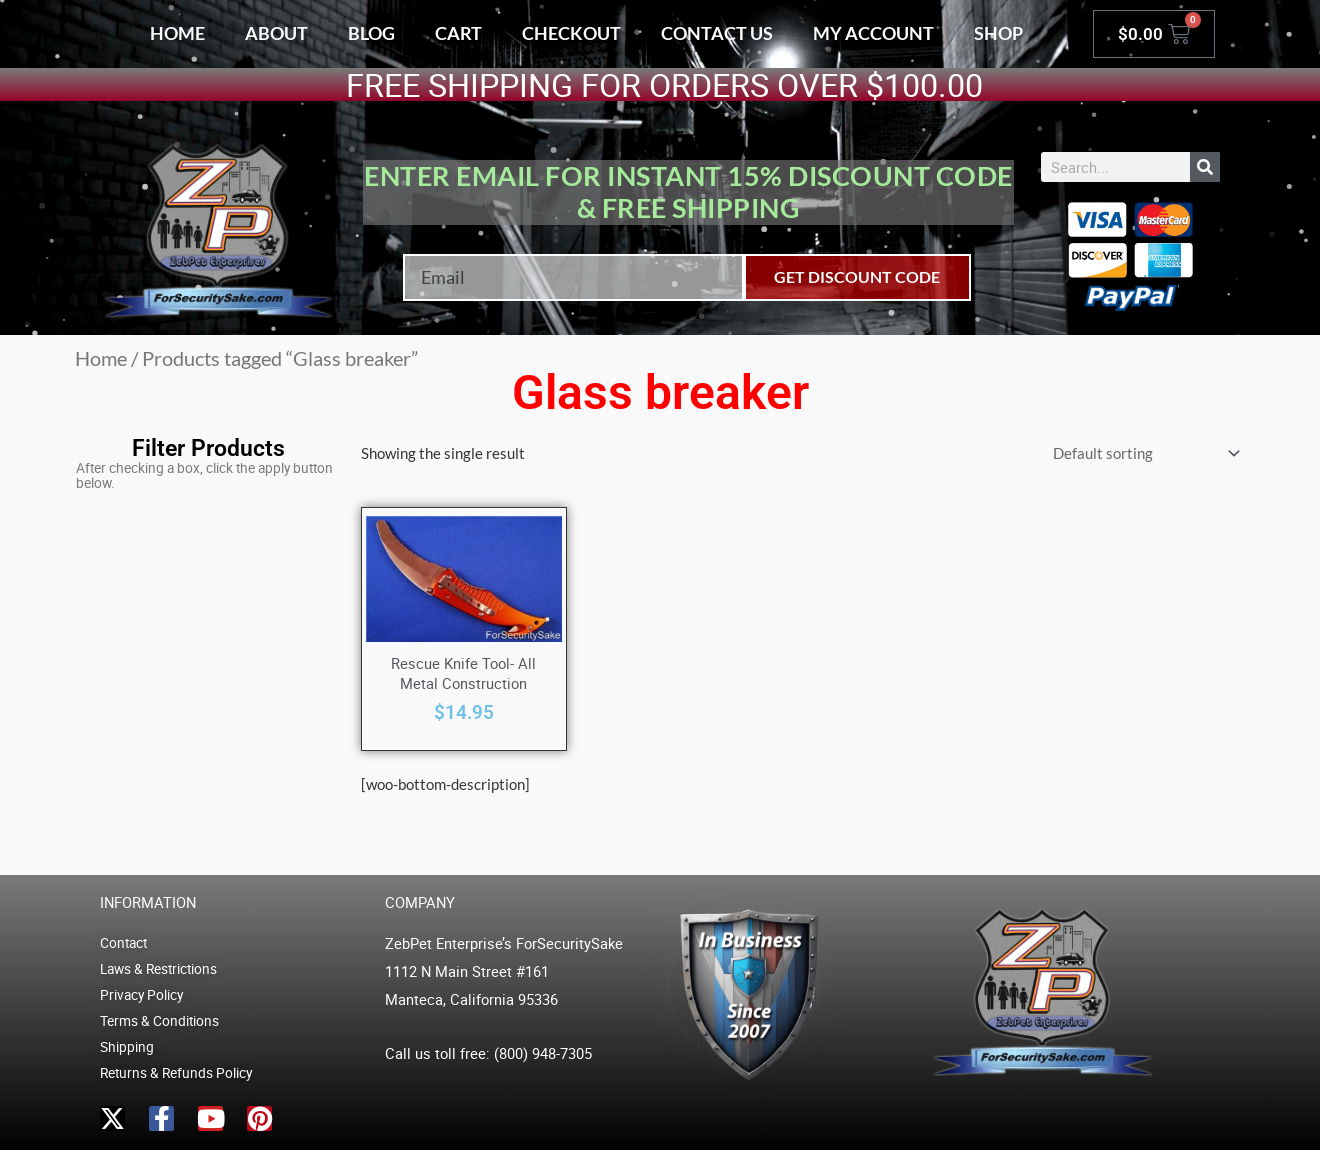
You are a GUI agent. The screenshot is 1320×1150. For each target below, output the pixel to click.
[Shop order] (1142, 453)
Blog (371, 33)
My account (873, 33)
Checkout (571, 33)
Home (177, 33)
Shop (998, 33)
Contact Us (717, 33)
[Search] (1205, 167)
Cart (458, 33)
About (276, 33)
